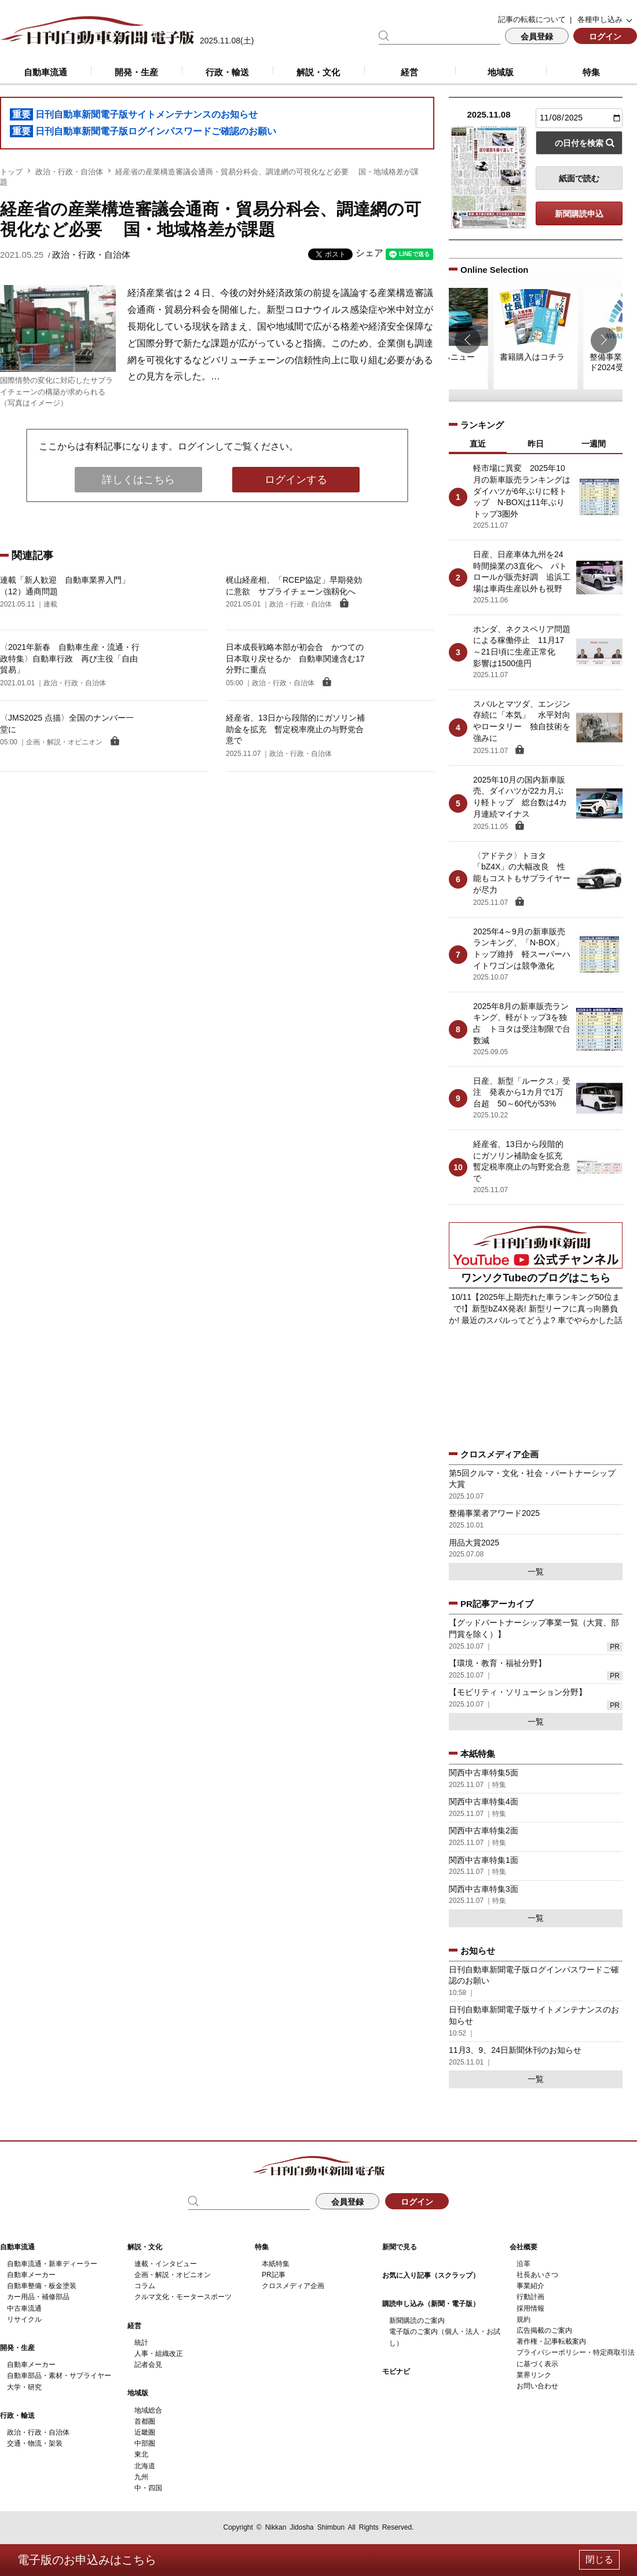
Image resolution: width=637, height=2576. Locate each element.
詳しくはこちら (138, 479)
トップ (11, 171)
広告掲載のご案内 (544, 2330)
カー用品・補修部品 (38, 2297)
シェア (369, 253)
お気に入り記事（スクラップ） (430, 2275)
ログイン (605, 36)
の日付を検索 (579, 143)
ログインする (296, 479)
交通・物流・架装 (35, 2443)
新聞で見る (399, 2247)
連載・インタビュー (165, 2264)
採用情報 (530, 2308)
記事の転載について (532, 19)
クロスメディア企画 (293, 2286)
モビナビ (396, 2371)
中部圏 (144, 2443)
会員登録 (537, 36)
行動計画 (530, 2297)
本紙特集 (276, 2264)
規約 (523, 2319)
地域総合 (148, 2410)
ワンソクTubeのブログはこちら (535, 1278)
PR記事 (273, 2275)
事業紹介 (530, 2286)
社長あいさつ (537, 2275)
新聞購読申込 (579, 213)
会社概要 (523, 2247)
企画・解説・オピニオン (172, 2275)
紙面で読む (579, 178)
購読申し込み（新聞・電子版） (430, 2304)
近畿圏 (144, 2432)
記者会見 (148, 2365)
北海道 (144, 2466)
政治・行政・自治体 (69, 171)
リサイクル (24, 2319)
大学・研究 (24, 2387)
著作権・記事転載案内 (551, 2341)
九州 (141, 2477)
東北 (141, 2454)
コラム (144, 2286)
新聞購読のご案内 (417, 2320)
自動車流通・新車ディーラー (52, 2264)
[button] (468, 340)
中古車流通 (24, 2308)
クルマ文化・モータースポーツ (183, 2297)
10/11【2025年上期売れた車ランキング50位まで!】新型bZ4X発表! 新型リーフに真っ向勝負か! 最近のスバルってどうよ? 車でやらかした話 (535, 1308)
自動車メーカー (31, 2275)
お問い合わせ (537, 2386)
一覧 (536, 1571)
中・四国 (148, 2488)
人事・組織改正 (158, 2354)
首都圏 (144, 2421)
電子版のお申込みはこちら (86, 2559)
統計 (141, 2343)
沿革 (523, 2264)
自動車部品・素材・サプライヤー (59, 2376)
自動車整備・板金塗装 (41, 2286)
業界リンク (534, 2375)
